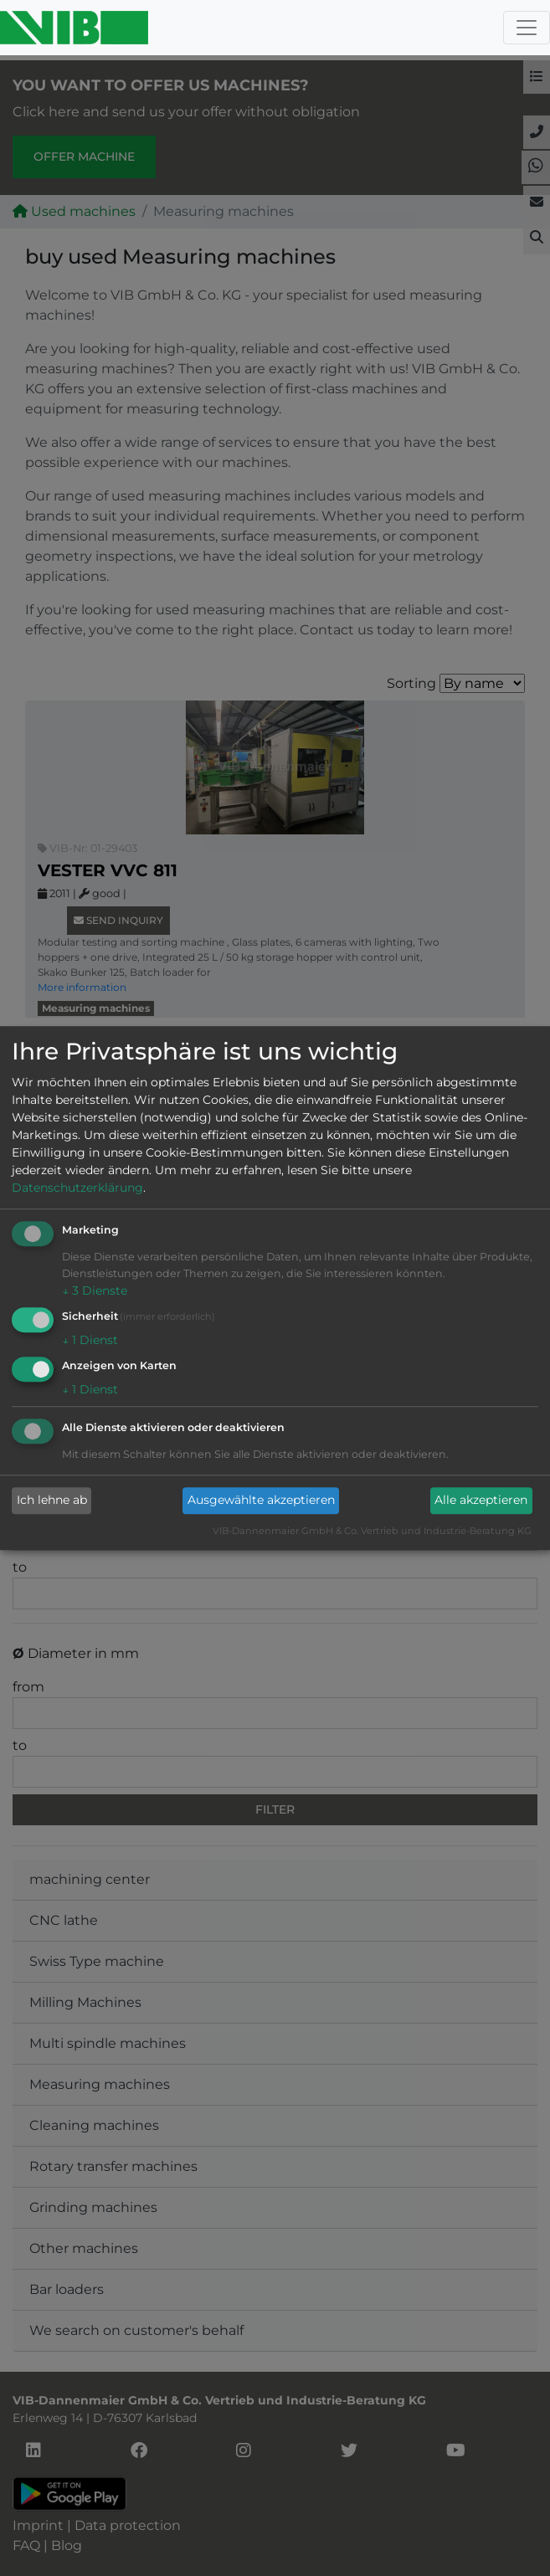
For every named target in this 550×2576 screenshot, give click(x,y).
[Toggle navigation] (526, 27)
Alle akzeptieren (480, 1500)
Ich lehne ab (52, 1500)
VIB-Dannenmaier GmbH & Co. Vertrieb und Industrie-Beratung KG (372, 1531)
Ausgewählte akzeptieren (261, 1500)
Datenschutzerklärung (77, 1188)
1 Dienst (90, 1339)
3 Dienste (94, 1291)
